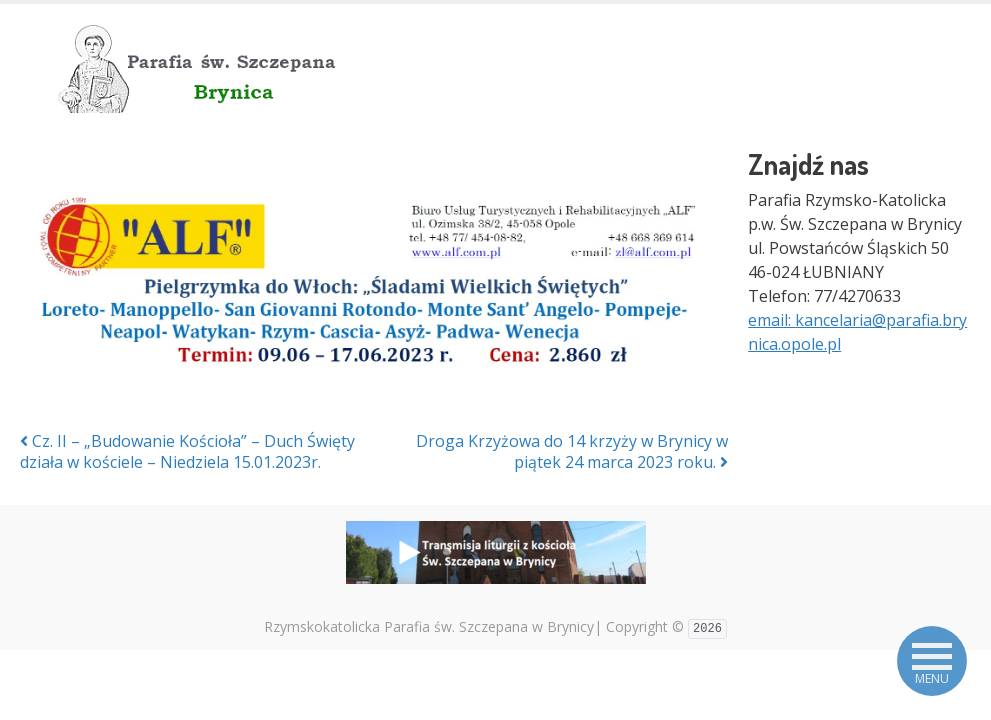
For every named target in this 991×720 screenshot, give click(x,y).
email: (771, 320)
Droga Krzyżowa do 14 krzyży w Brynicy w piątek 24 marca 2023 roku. (572, 451)
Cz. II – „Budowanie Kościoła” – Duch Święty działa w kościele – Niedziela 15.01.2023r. (187, 451)
